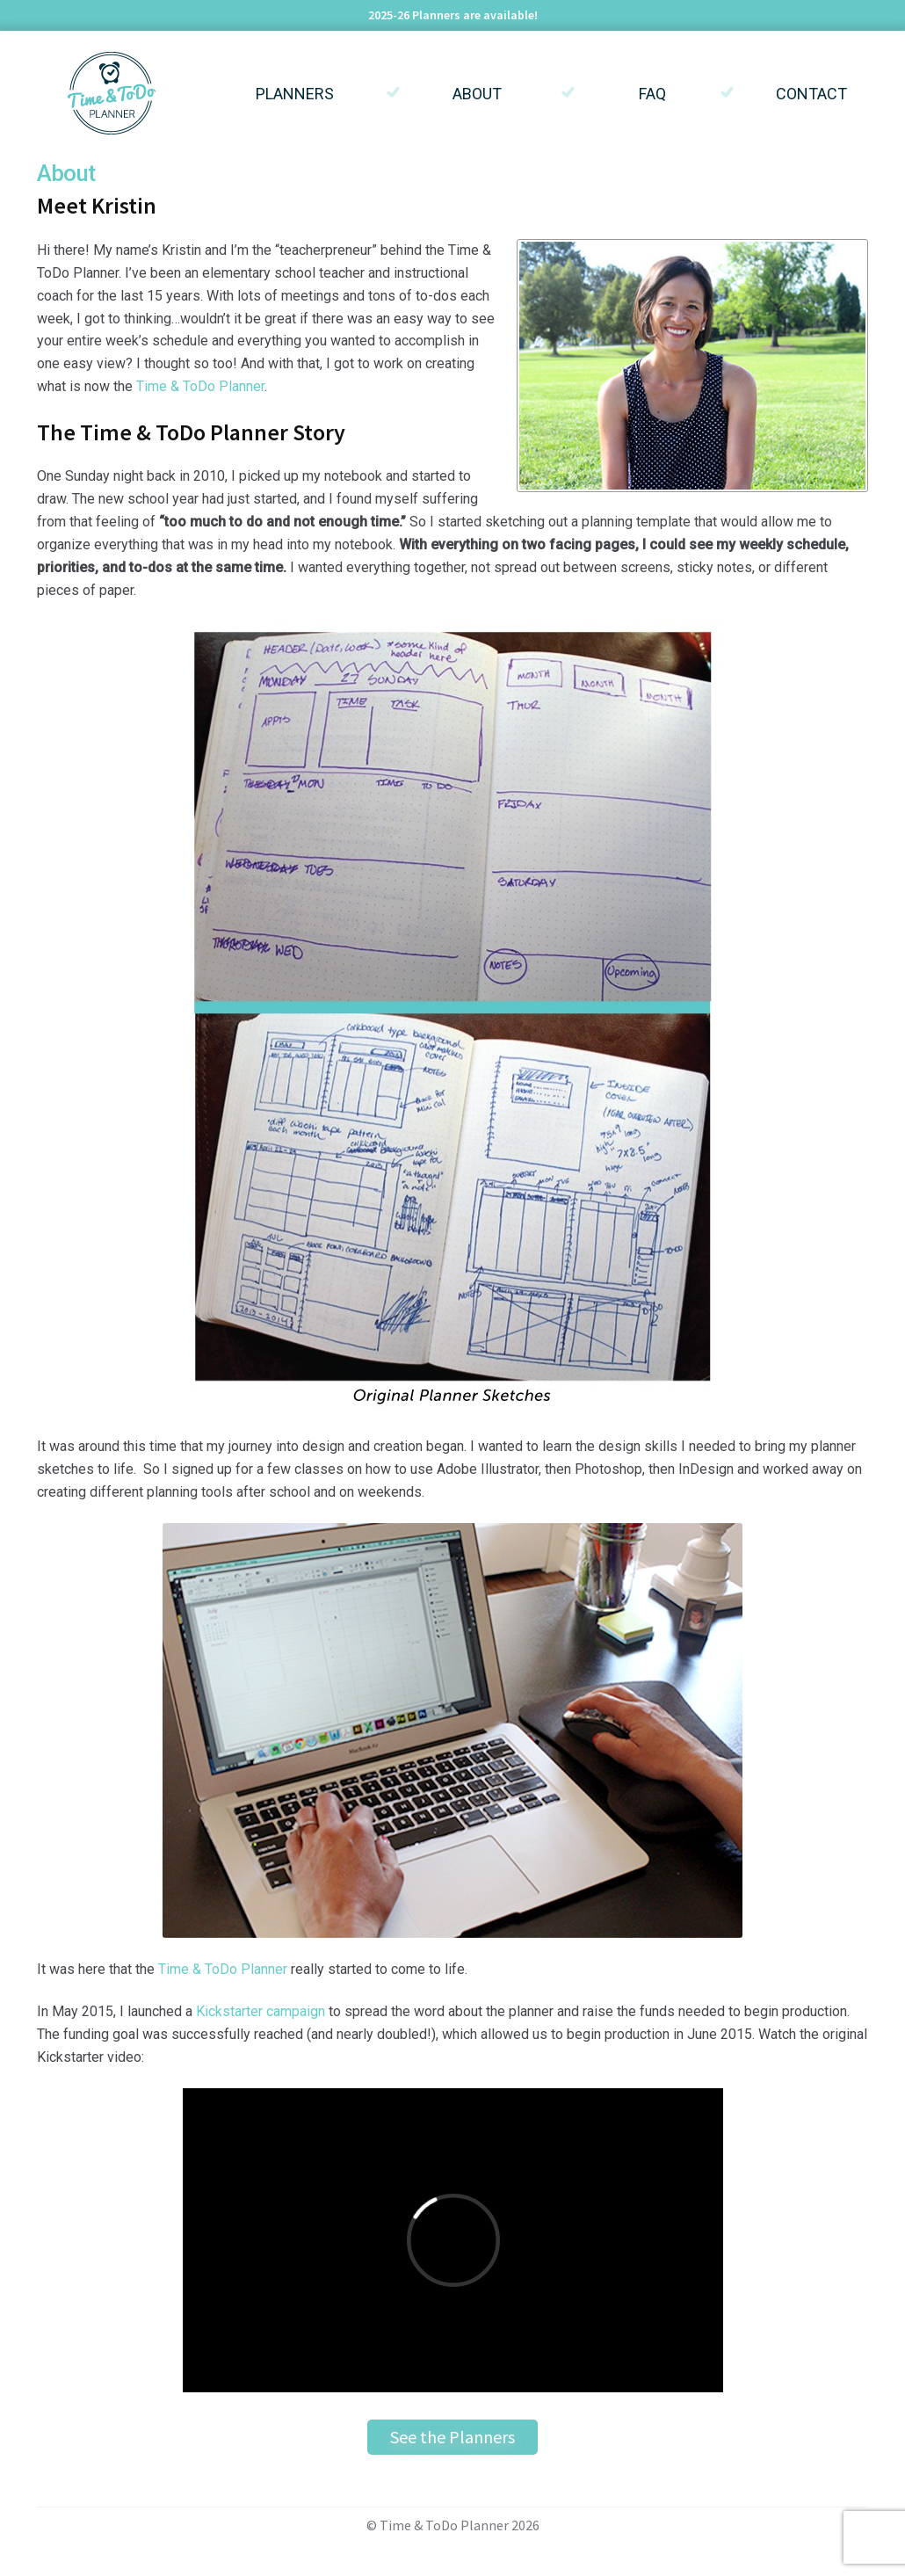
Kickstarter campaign (260, 2011)
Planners (295, 93)
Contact (811, 93)
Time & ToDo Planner (200, 386)
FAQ (652, 93)
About (477, 93)
